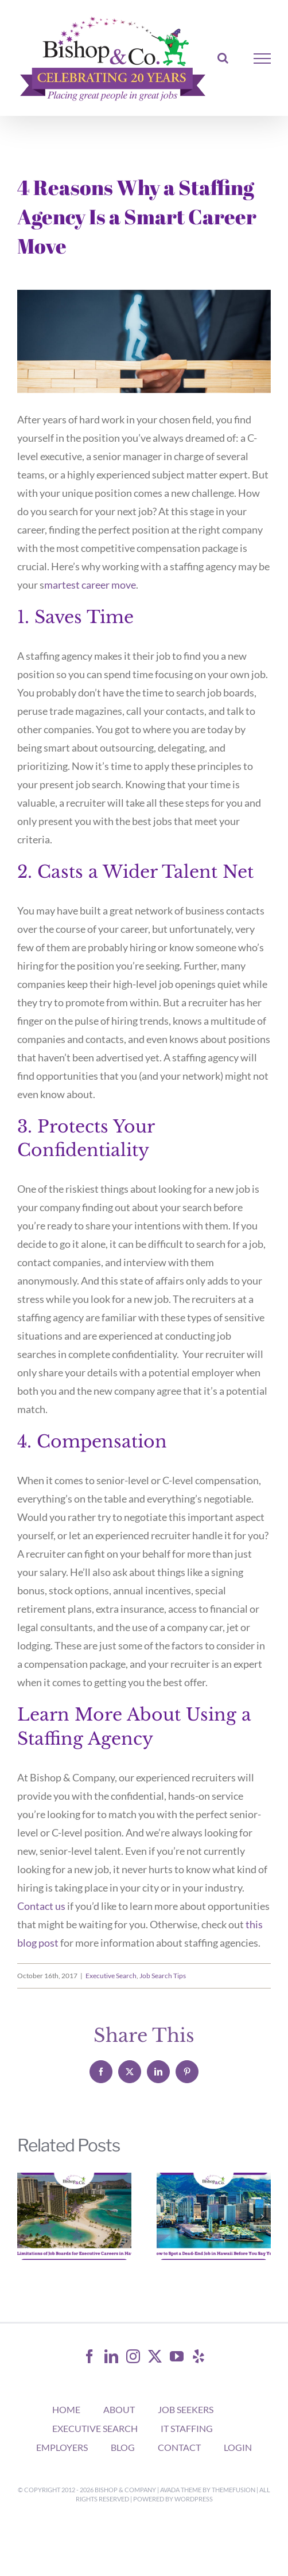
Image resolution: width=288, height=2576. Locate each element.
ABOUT (119, 2409)
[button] (25, 2216)
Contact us (41, 1906)
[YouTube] (177, 2356)
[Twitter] (155, 2356)
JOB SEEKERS (185, 2409)
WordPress (193, 2499)
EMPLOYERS (62, 2447)
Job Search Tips (162, 1975)
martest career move (90, 584)
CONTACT (179, 2447)
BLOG (123, 2447)
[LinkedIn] (111, 2356)
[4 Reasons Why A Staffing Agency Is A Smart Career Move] (144, 341)
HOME (66, 2409)
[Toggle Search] (222, 58)
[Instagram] (133, 2356)
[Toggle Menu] (262, 58)
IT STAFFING (187, 2428)
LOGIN (238, 2447)
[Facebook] (89, 2356)
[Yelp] (198, 2356)
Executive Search (111, 1975)
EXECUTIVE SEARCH (95, 2428)
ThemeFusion (233, 2489)
